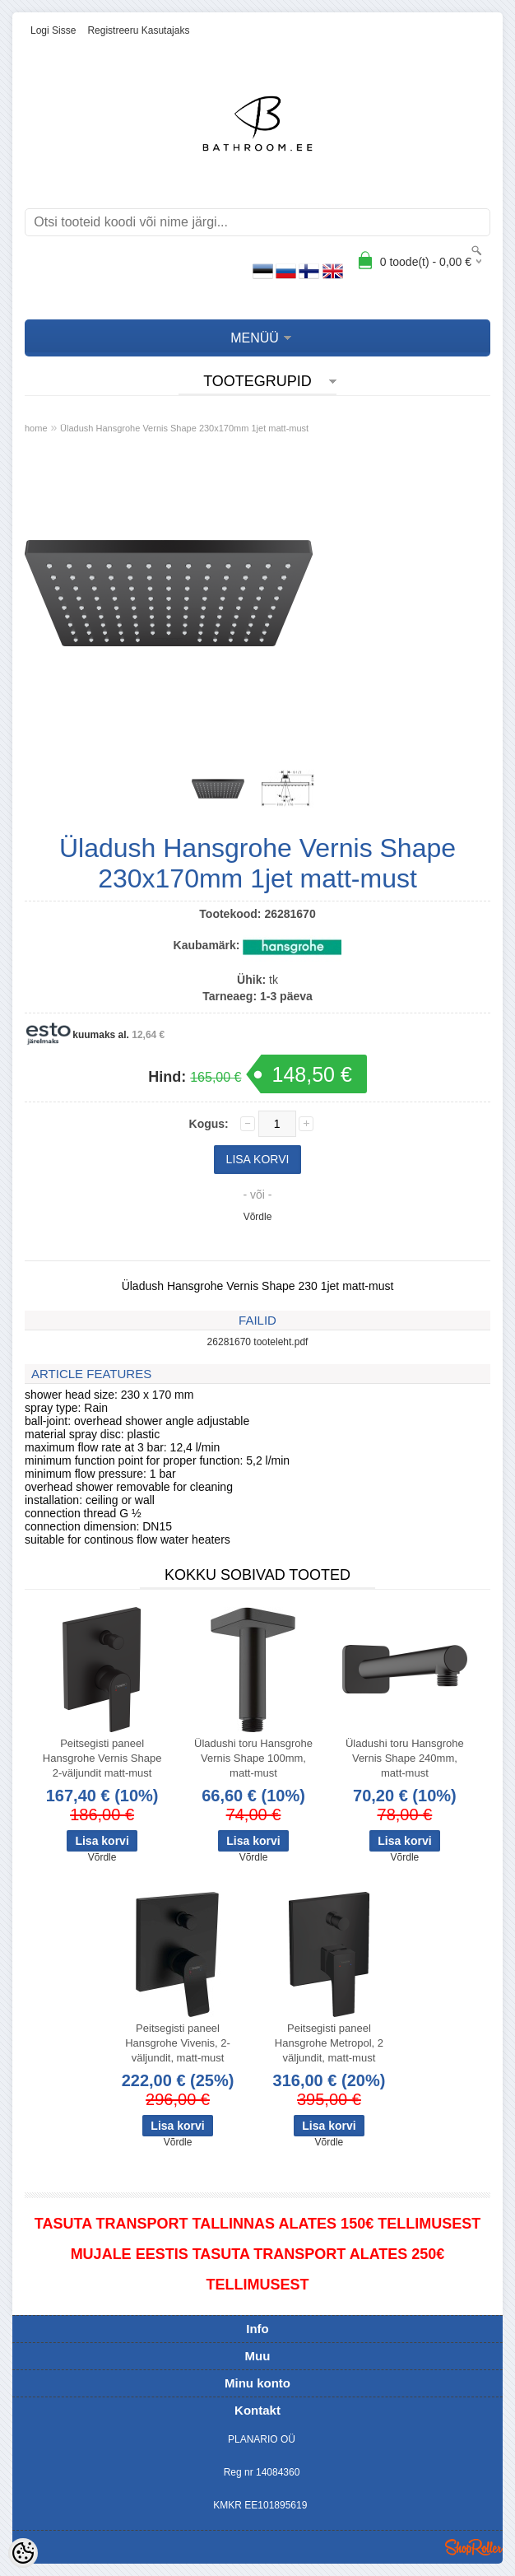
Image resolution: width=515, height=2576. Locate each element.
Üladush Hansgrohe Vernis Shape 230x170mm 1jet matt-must (184, 428)
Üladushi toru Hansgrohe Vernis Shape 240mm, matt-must (405, 1758)
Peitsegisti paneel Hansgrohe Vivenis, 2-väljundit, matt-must (177, 2043)
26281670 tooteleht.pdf (258, 1342)
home (36, 428)
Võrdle (258, 1217)
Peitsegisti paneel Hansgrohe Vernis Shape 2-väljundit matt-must (102, 1758)
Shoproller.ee (474, 2547)
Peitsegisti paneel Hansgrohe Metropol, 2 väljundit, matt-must (329, 2043)
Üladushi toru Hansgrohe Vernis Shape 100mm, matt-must (253, 1758)
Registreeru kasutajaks (138, 30)
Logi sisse (53, 30)
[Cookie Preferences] (23, 2553)
